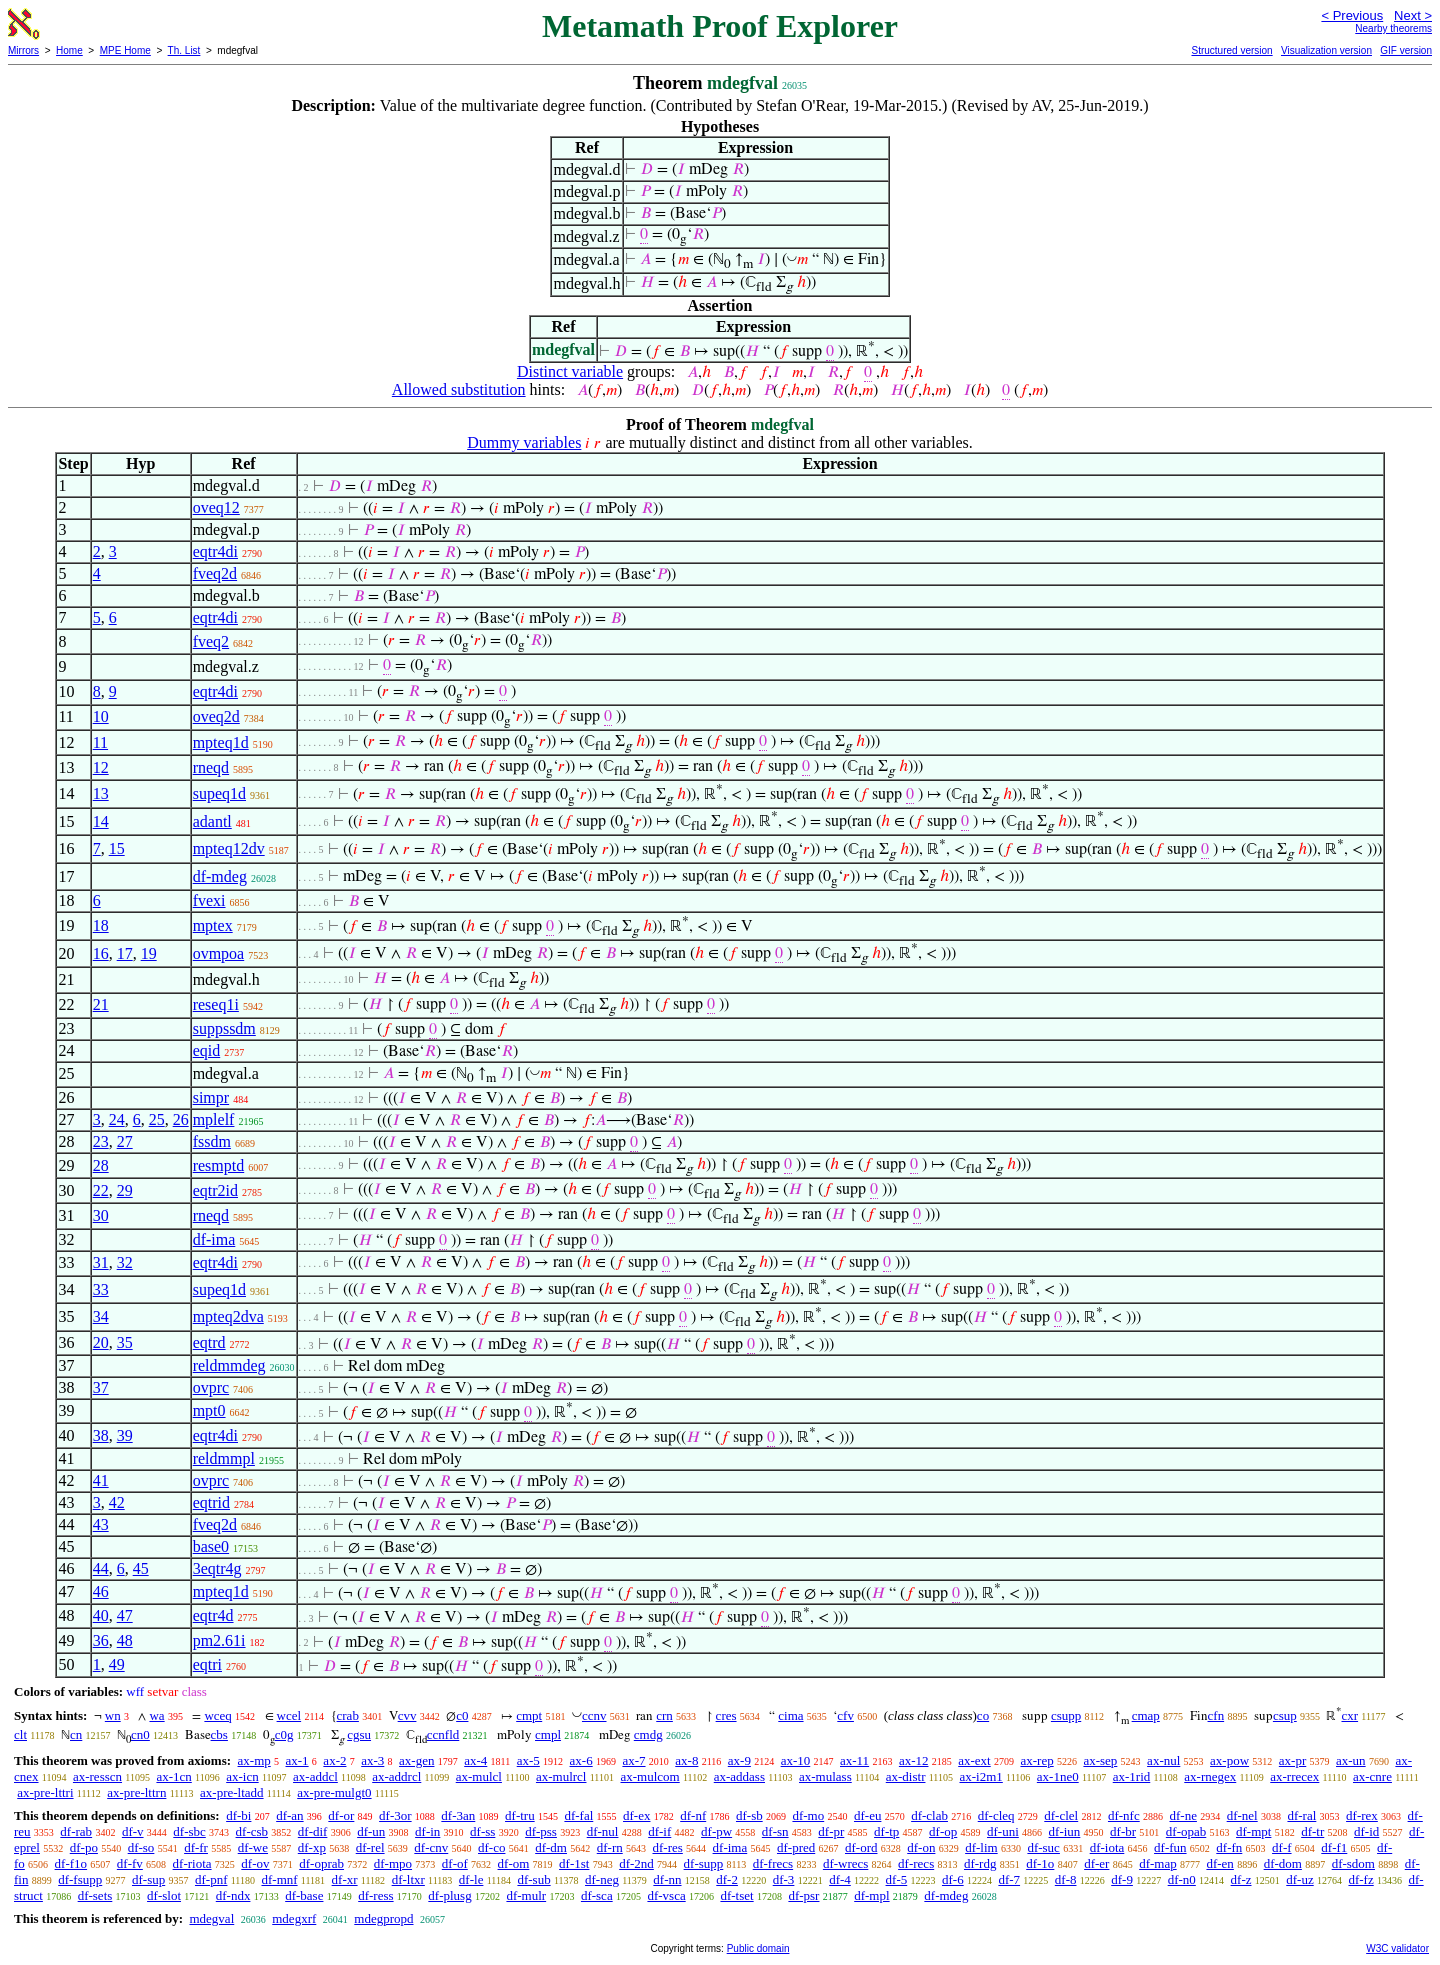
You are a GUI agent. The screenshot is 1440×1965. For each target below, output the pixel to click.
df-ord (861, 1847)
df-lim (981, 1847)
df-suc (1043, 1847)
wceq (217, 1715)
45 (141, 1568)
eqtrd (209, 1342)
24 (117, 1119)
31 (101, 1262)
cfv (845, 1715)
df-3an (458, 1815)
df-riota (192, 1863)
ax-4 (475, 1760)
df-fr (196, 1847)
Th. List (184, 50)
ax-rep (1036, 1760)
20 (101, 1342)
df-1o (1040, 1863)
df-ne (1182, 1815)
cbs (219, 1734)
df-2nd (636, 1863)
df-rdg (980, 1863)
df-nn (667, 1879)
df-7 (1009, 1879)
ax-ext (974, 1760)
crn (664, 1715)
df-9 (1122, 1879)
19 (149, 953)
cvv (407, 1715)
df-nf (693, 1815)
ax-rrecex (1294, 1776)
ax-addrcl (396, 1776)
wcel (289, 1715)
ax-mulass (825, 1776)
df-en (1219, 1863)
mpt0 (209, 1410)
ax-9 (739, 1760)
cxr (1349, 1715)
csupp (1066, 1715)
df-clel (1061, 1815)
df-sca (597, 1895)
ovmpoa (219, 953)
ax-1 (297, 1760)
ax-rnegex (1210, 1776)
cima (790, 1715)
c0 (462, 1715)
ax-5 (528, 1760)
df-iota (1107, 1847)
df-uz (1299, 1879)
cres (726, 1715)
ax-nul (1163, 1760)
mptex (213, 925)
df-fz (1360, 1879)
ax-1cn (173, 1776)
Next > (1413, 15)
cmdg (648, 1734)
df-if (659, 1831)
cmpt (529, 1715)
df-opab (1186, 1831)
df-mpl (871, 1895)
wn (113, 1715)
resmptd (219, 1165)
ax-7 (633, 1760)
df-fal (578, 1815)
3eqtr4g (217, 1568)
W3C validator (1397, 1948)
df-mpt (1253, 1831)
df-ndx (233, 1895)
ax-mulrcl (561, 1776)
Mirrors (23, 50)
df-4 (840, 1879)
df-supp (704, 1863)
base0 (211, 1546)
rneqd (211, 767)
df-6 (953, 1879)
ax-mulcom (650, 1776)
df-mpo (393, 1863)
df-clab (929, 1815)
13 (101, 793)
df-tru (520, 1815)
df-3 (784, 1879)
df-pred (796, 1847)
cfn (1216, 1715)
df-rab (76, 1831)
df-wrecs (845, 1863)
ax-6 (581, 1760)
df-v (133, 1831)
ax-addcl (315, 1776)
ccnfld (443, 1734)
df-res (667, 1847)
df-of (455, 1863)
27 (125, 1141)
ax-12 (914, 1760)
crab (348, 1715)
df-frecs (773, 1863)
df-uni (1003, 1831)
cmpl (548, 1734)
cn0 (140, 1734)
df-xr (345, 1879)
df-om (514, 1863)
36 (101, 1640)
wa (156, 1715)
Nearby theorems (1393, 28)
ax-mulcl (479, 1776)
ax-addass (739, 1776)
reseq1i (216, 1004)
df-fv (130, 1863)
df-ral (1301, 1815)
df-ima (214, 1239)
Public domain (758, 1948)
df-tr (1312, 1831)
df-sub (533, 1879)
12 (101, 767)
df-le (471, 1879)
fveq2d (215, 573)
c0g (284, 1734)
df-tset (736, 1895)
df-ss (482, 1831)
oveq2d (216, 716)
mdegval (211, 1918)
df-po (84, 1847)
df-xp (312, 1847)
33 (101, 1289)
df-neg (602, 1879)
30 (101, 1215)
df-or (341, 1815)
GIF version (1406, 50)
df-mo (808, 1815)
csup (1285, 1715)
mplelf (214, 1119)
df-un (371, 1831)
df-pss (541, 1831)
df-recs (916, 1863)
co (983, 1715)
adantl (212, 821)
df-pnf (211, 1879)
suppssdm (224, 1028)
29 (125, 1190)
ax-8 (686, 1760)
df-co (491, 1847)
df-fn (1229, 1847)
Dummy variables (524, 442)
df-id (1366, 1831)
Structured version (1231, 50)
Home (69, 50)
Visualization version (1326, 50)
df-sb (749, 1815)
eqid (207, 1050)
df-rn (610, 1847)
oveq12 (216, 507)
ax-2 (334, 1760)
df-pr (831, 1831)
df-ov (255, 1863)
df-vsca (666, 1895)
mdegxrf (294, 1918)
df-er (1096, 1863)
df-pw (716, 1831)
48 (125, 1640)
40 (101, 1615)
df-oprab (321, 1863)
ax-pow (1229, 1760)
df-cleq (996, 1815)
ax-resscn (97, 1776)
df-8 (1066, 1879)
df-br (1123, 1831)
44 (101, 1568)
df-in (427, 1831)
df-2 (727, 1879)
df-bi (238, 1815)
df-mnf (279, 1879)
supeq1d (219, 793)
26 (181, 1119)
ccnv (594, 1715)
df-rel (370, 1847)
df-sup (148, 1879)
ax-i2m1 (980, 1776)
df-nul (603, 1831)
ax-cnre (1372, 1776)
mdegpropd (383, 1918)
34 (101, 1316)
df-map (1158, 1863)
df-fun (1170, 1847)
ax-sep (1100, 1760)
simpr (211, 1097)
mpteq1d (221, 742)
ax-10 (796, 1760)
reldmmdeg (229, 1365)
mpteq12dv (229, 848)
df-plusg (449, 1895)
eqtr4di (215, 551)
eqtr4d (213, 1615)
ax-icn (242, 1776)
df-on (921, 1847)
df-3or (395, 1815)
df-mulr (526, 1895)
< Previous (1352, 15)
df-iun (1065, 1831)
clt (20, 1734)
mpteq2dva (228, 1316)
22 (101, 1190)
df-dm (551, 1847)
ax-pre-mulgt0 (334, 1792)
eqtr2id (215, 1190)
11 (100, 742)
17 (125, 953)
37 (101, 1387)
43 (101, 1524)
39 (125, 1435)
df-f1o (71, 1863)
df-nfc (1124, 1815)
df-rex (1362, 1815)
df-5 (897, 1879)
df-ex (636, 1815)
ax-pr (1292, 1760)
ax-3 (372, 1760)
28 (101, 1165)
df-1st (574, 1863)
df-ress (375, 1895)
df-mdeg (220, 876)
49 (117, 1664)
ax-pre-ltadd (232, 1792)
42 (117, 1502)
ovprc (211, 1387)
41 (101, 1480)
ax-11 (854, 1760)
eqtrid (211, 1502)
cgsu (359, 1734)
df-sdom (1353, 1863)
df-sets (95, 1895)
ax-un (1351, 1760)
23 (101, 1141)
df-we (253, 1847)
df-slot (164, 1895)
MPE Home (125, 50)
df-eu (867, 1815)
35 (125, 1342)
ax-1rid (1132, 1776)
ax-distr (906, 1776)
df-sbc (189, 1831)
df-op (943, 1831)
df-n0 (1182, 1879)
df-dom (1283, 1863)
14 (101, 821)
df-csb (252, 1831)
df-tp (886, 1831)
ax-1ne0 (1058, 1776)
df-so (141, 1847)
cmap (1146, 1715)
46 (101, 1591)
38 (101, 1435)
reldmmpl (224, 1458)
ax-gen (416, 1760)
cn (76, 1734)
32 (125, 1262)
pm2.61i (219, 1640)
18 (101, 925)
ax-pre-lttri (45, 1792)
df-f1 (1334, 1847)
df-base (304, 1895)
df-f (1282, 1847)
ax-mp (254, 1760)
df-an (289, 1815)
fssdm (212, 1141)
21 (101, 1004)
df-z (1241, 1879)
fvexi (209, 900)
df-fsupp (80, 1879)
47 (125, 1615)
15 (117, 848)
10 (101, 716)
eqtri (207, 1664)
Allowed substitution (459, 389)
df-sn (775, 1831)
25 (157, 1119)
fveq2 (211, 641)
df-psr (803, 1895)
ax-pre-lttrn (136, 1792)
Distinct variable (570, 371)
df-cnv (431, 1847)
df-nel (1242, 1815)
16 (101, 953)
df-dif (313, 1831)
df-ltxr (408, 1879)
